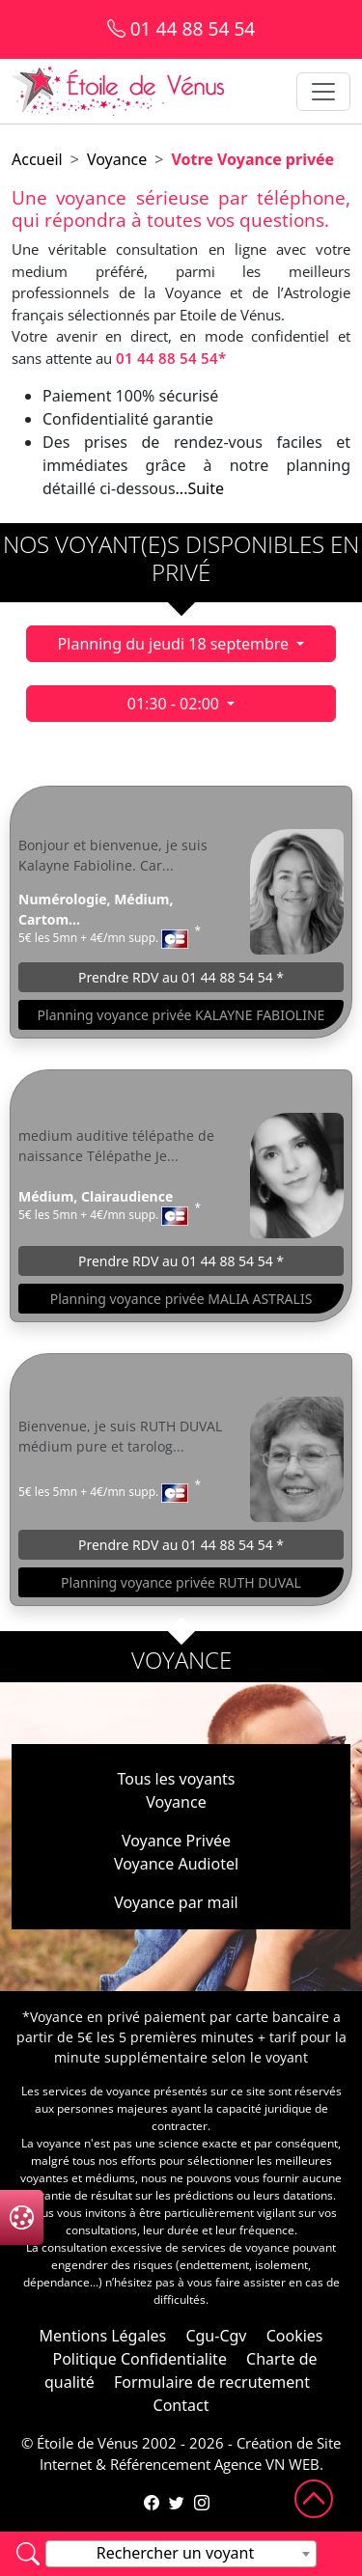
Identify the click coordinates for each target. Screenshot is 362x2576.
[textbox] (180, 2552)
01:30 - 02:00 (175, 703)
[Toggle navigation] (323, 91)
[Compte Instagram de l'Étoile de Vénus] (201, 2502)
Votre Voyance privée (252, 159)
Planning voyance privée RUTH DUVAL (181, 1582)
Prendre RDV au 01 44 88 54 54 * (181, 977)
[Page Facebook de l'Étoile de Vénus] (151, 2502)
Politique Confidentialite (139, 2358)
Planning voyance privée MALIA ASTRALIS (181, 1298)
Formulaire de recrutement (212, 2382)
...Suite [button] (200, 488)
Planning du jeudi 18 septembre (175, 643)
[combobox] (180, 2553)
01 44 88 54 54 (181, 28)
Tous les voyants (176, 1778)
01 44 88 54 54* (171, 358)
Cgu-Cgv (215, 2335)
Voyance (117, 159)
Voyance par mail (175, 1902)
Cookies (294, 2335)
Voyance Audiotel (176, 1863)
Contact (181, 2405)
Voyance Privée (176, 1840)
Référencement (160, 2464)
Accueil (37, 159)
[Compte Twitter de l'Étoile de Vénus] (176, 2502)
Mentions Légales (102, 2335)
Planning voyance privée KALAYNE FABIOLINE (181, 1015)
